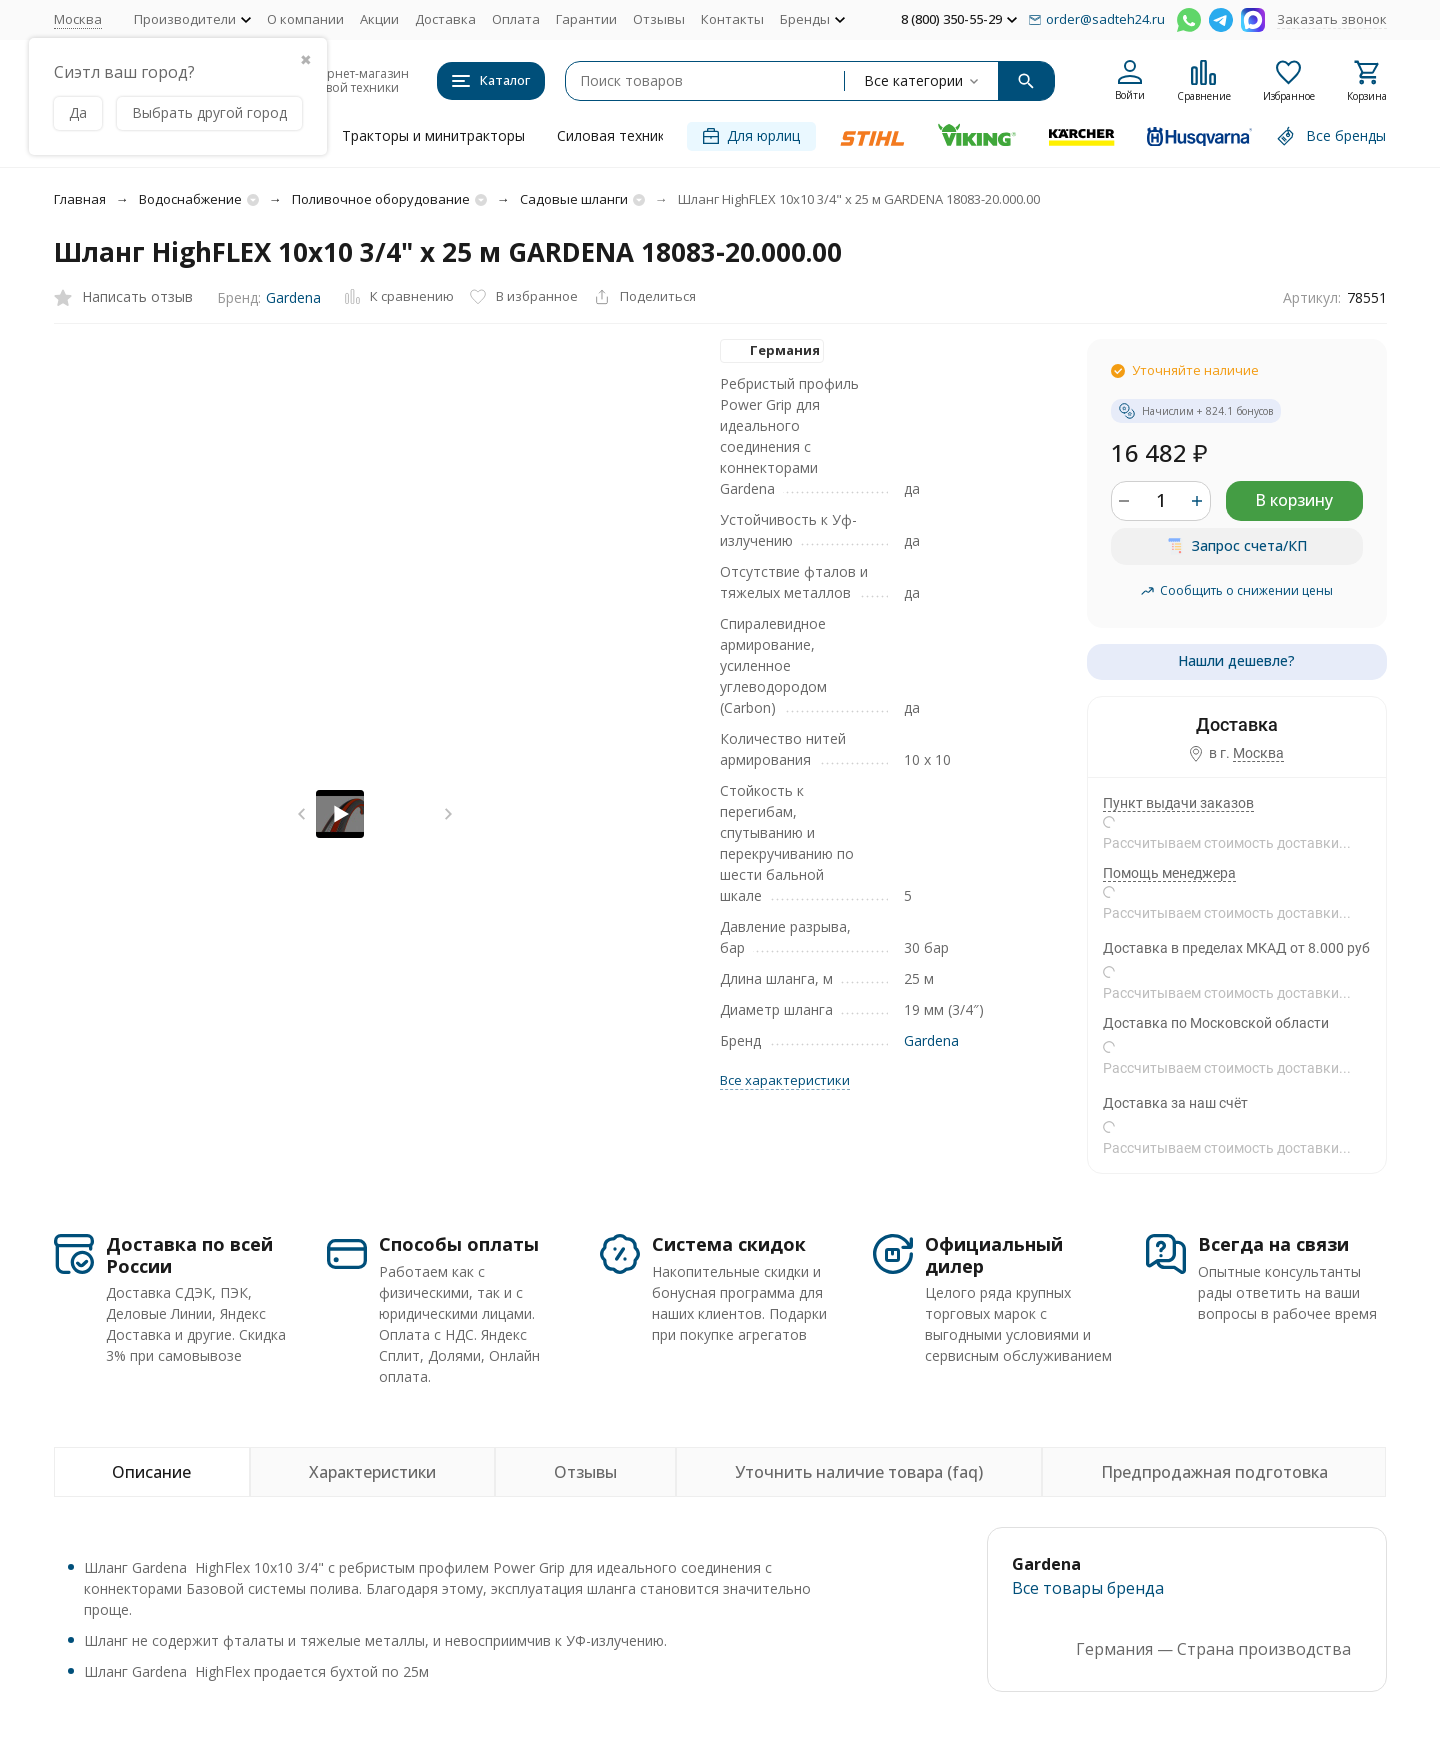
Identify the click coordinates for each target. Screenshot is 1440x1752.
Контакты (732, 19)
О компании (305, 19)
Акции (379, 19)
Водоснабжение (190, 199)
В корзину (1294, 500)
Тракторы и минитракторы (433, 135)
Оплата (516, 19)
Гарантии (586, 19)
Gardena (293, 297)
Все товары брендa (1088, 1588)
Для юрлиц (751, 135)
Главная (80, 199)
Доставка (445, 19)
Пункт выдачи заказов (1178, 803)
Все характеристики (785, 1080)
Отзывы (659, 19)
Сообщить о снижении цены (1236, 590)
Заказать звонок (1332, 19)
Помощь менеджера (1169, 873)
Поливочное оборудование (381, 199)
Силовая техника (615, 135)
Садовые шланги (574, 199)
